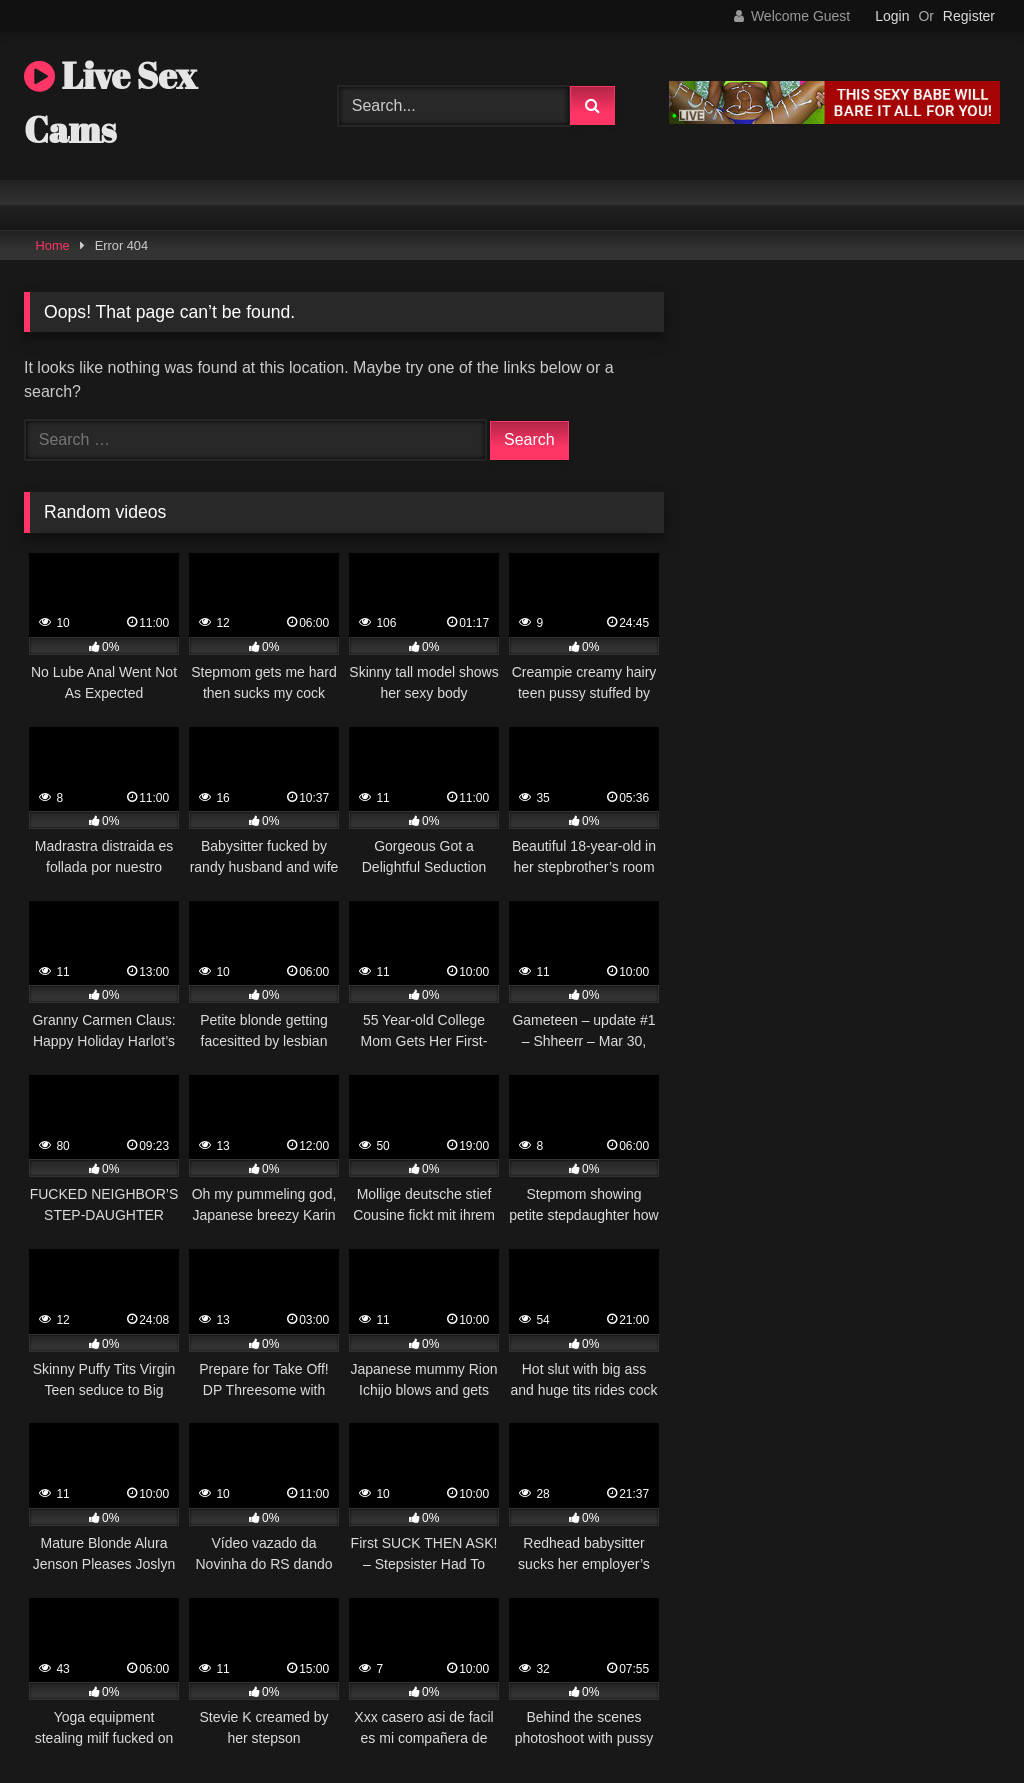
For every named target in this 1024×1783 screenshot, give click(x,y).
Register (969, 16)
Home (53, 245)
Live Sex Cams (110, 102)
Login (892, 16)
